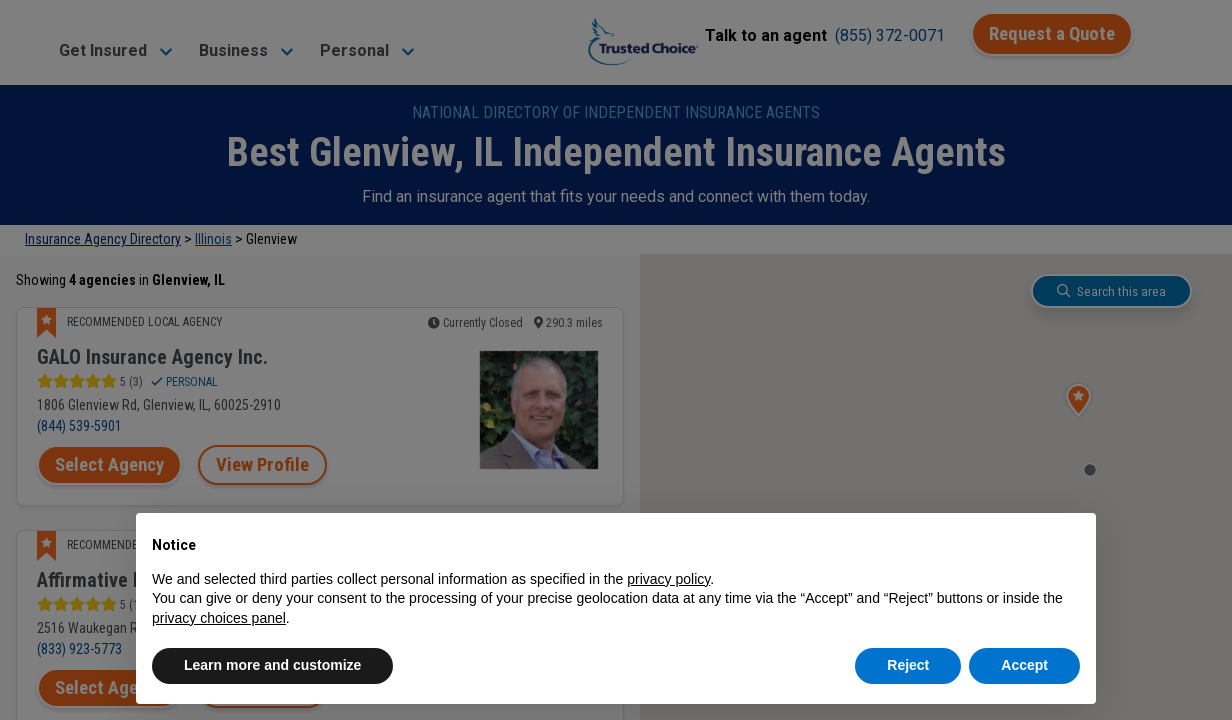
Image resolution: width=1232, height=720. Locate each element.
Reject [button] (908, 665)
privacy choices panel (219, 618)
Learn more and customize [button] (272, 665)
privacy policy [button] (668, 579)
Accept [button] (1024, 665)
